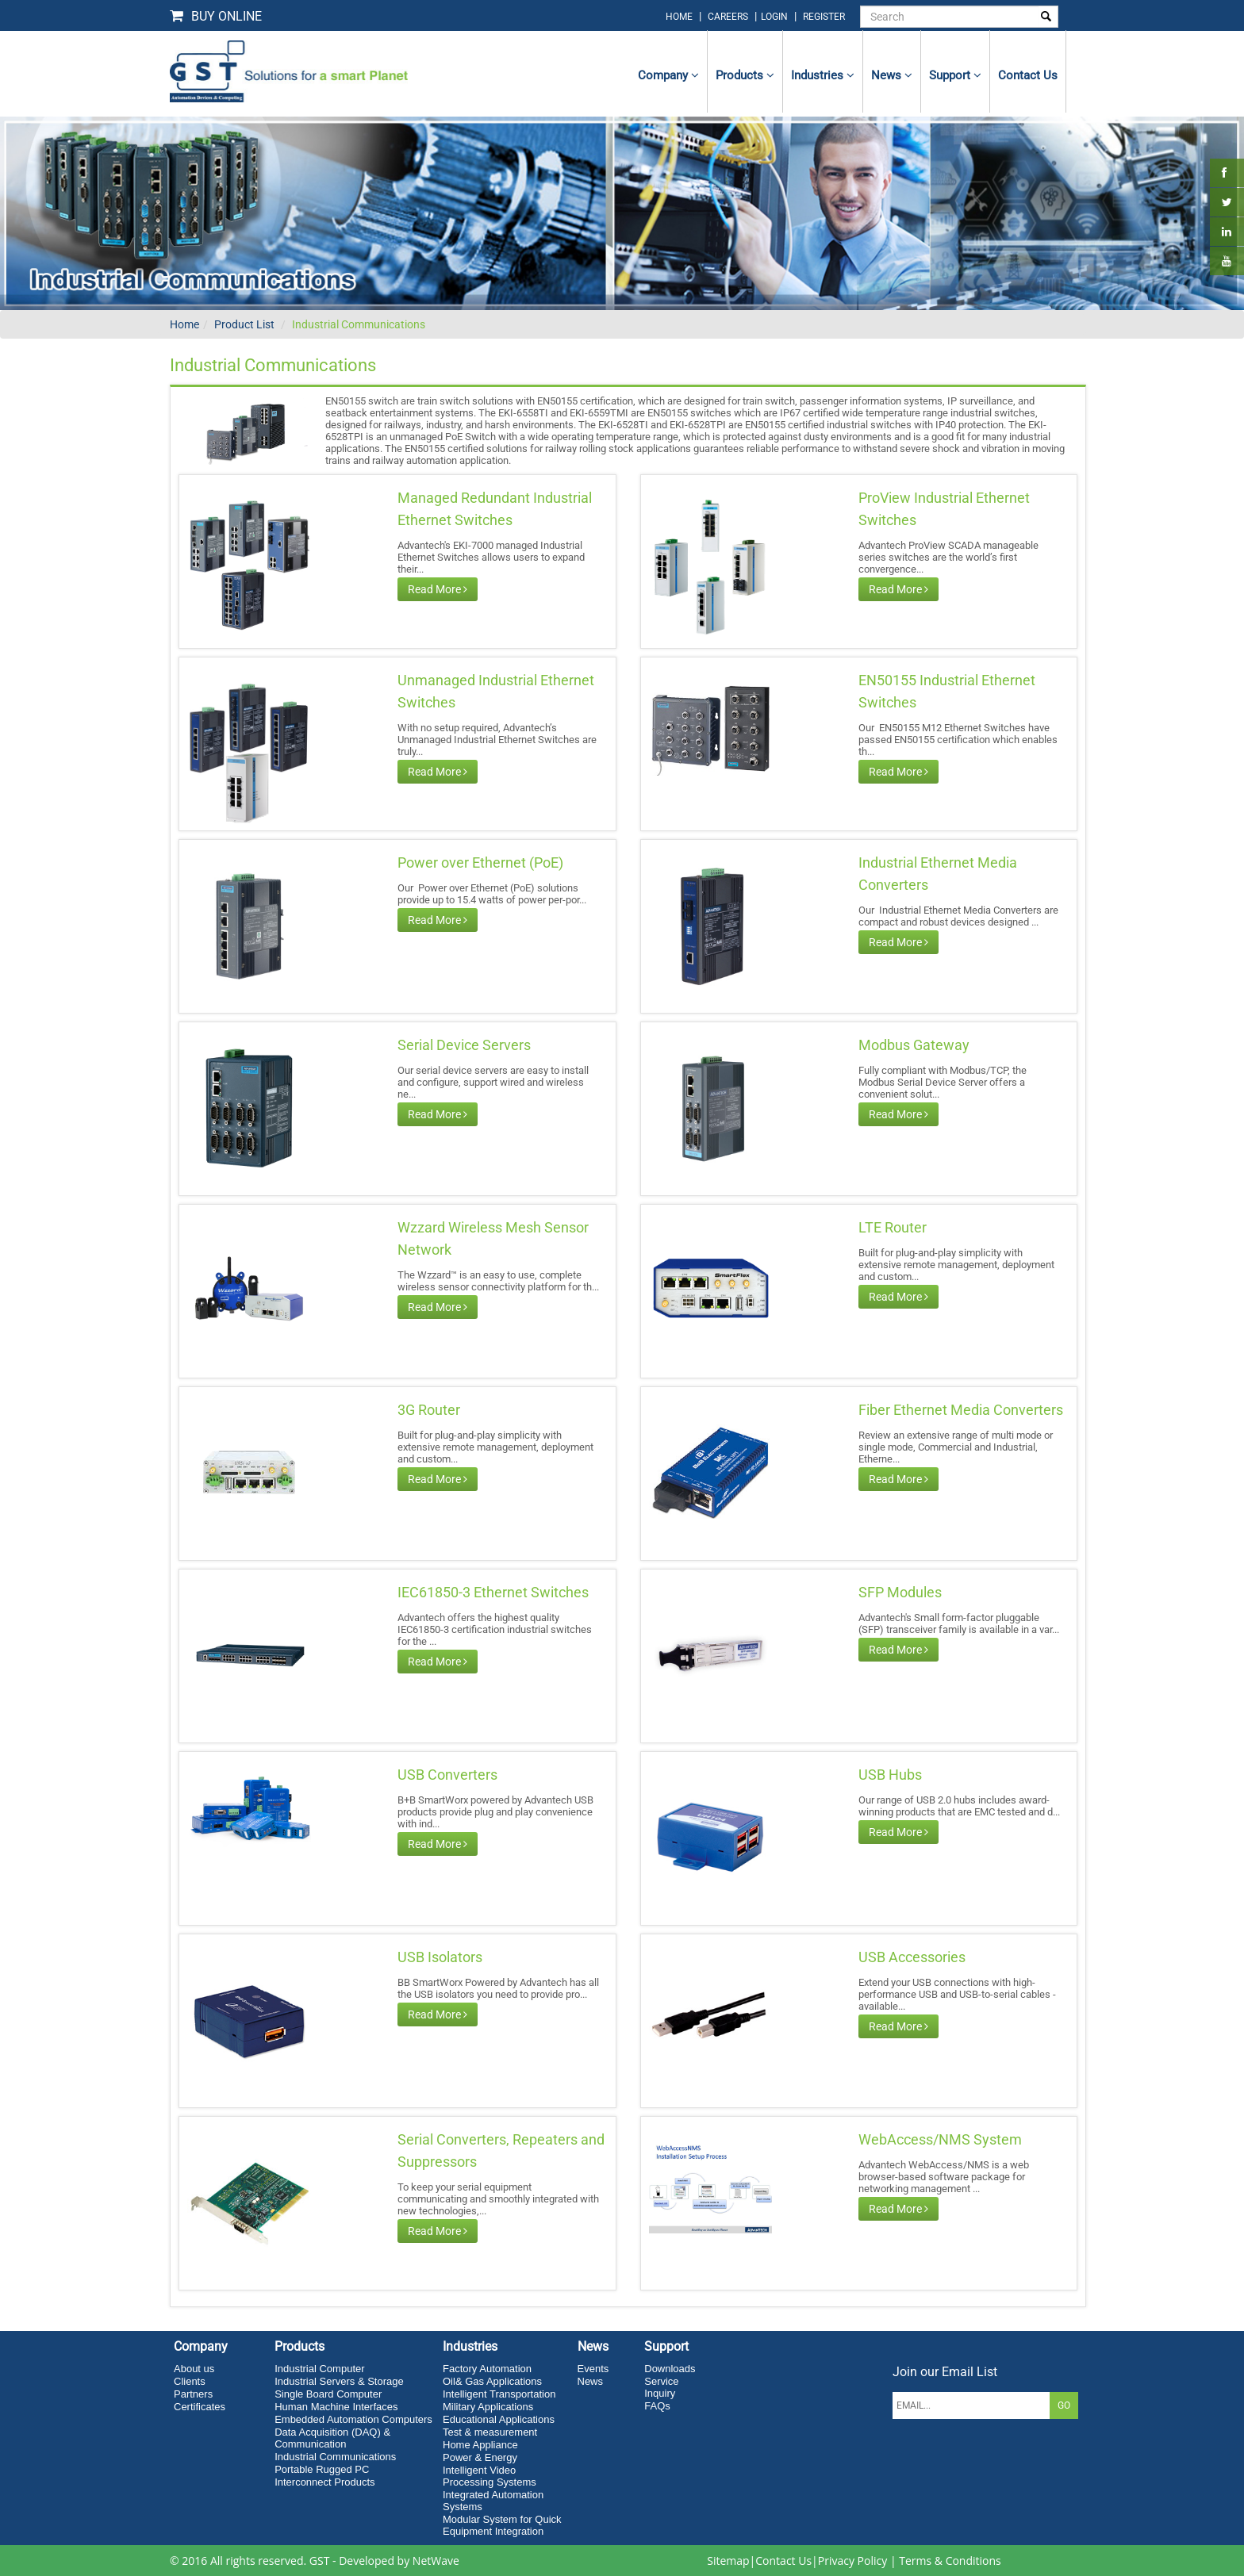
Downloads (669, 2369)
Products (745, 75)
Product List (244, 324)
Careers (728, 16)
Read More (437, 589)
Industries (822, 75)
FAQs (657, 2406)
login (775, 16)
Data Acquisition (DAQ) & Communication (332, 2438)
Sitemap (728, 2560)
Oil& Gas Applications (492, 2381)
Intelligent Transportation (499, 2394)
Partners (193, 2394)
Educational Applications (499, 2419)
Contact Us (783, 2560)
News (891, 75)
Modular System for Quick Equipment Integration (502, 2525)
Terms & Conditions (950, 2560)
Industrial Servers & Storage (339, 2381)
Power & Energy (480, 2457)
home (679, 16)
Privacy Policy (852, 2560)
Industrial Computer (319, 2369)
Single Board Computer (328, 2394)
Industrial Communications (358, 324)
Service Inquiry (661, 2387)
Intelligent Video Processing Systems (489, 2476)
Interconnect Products (324, 2482)
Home (184, 324)
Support (955, 75)
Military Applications (488, 2407)
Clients (189, 2381)
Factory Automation (487, 2369)
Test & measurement (490, 2432)
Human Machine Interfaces (336, 2407)
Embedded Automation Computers (353, 2419)
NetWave (436, 2560)
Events (593, 2369)
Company (668, 75)
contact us (1028, 75)
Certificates (199, 2407)
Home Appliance (480, 2445)
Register (824, 16)
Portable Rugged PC (322, 2469)
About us (194, 2369)
